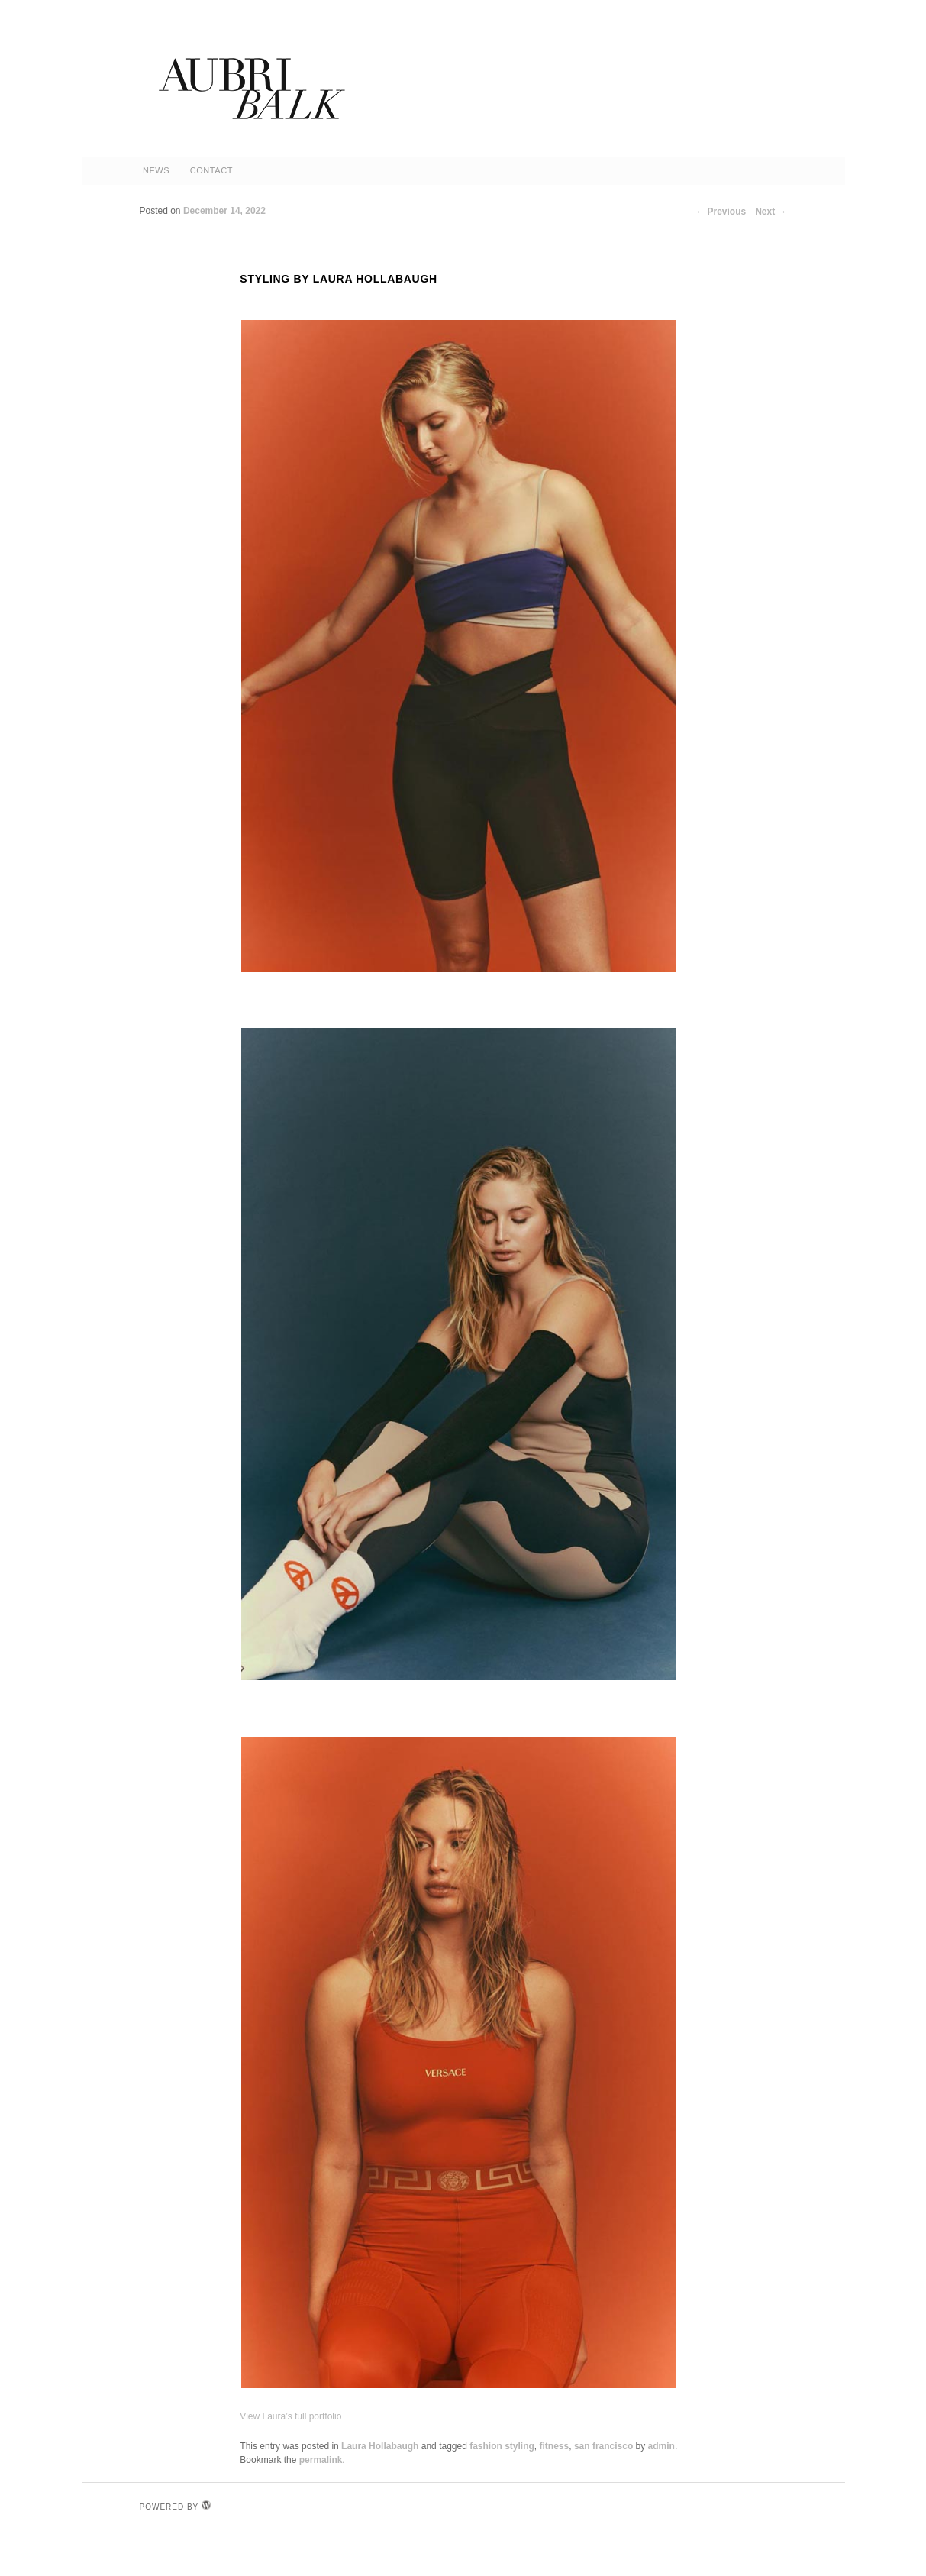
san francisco (603, 2446)
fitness (554, 2446)
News (156, 170)
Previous (720, 211)
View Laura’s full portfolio (290, 2416)
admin (661, 2446)
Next (770, 211)
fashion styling (501, 2446)
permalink (321, 2460)
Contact (211, 170)
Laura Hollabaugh (379, 2446)
